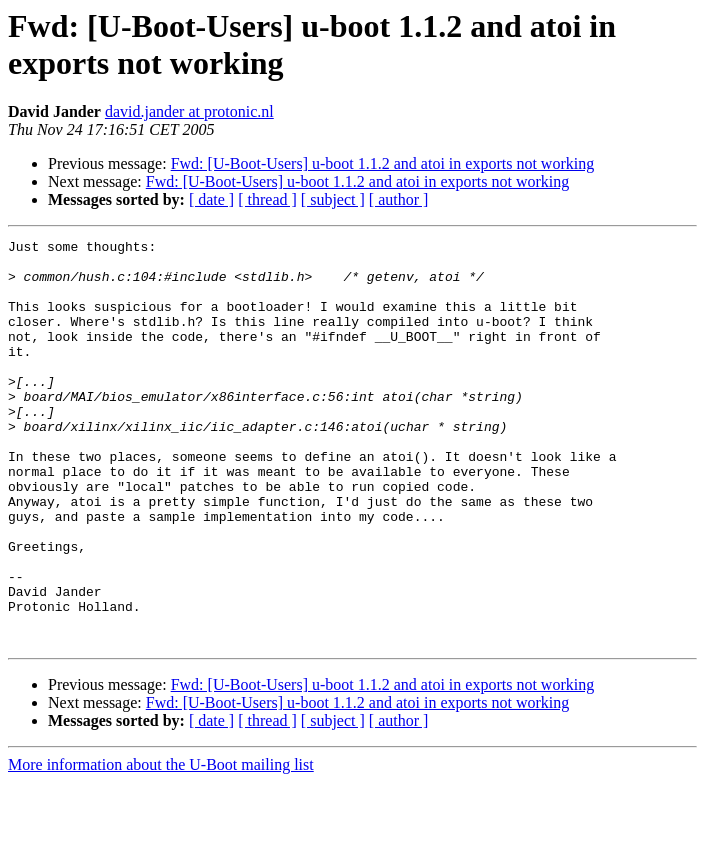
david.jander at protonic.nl (189, 111)
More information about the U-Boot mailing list (161, 845)
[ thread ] (267, 199)
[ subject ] (333, 199)
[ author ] (399, 199)
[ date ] (211, 199)
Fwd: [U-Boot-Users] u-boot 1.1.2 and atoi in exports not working (383, 163)
